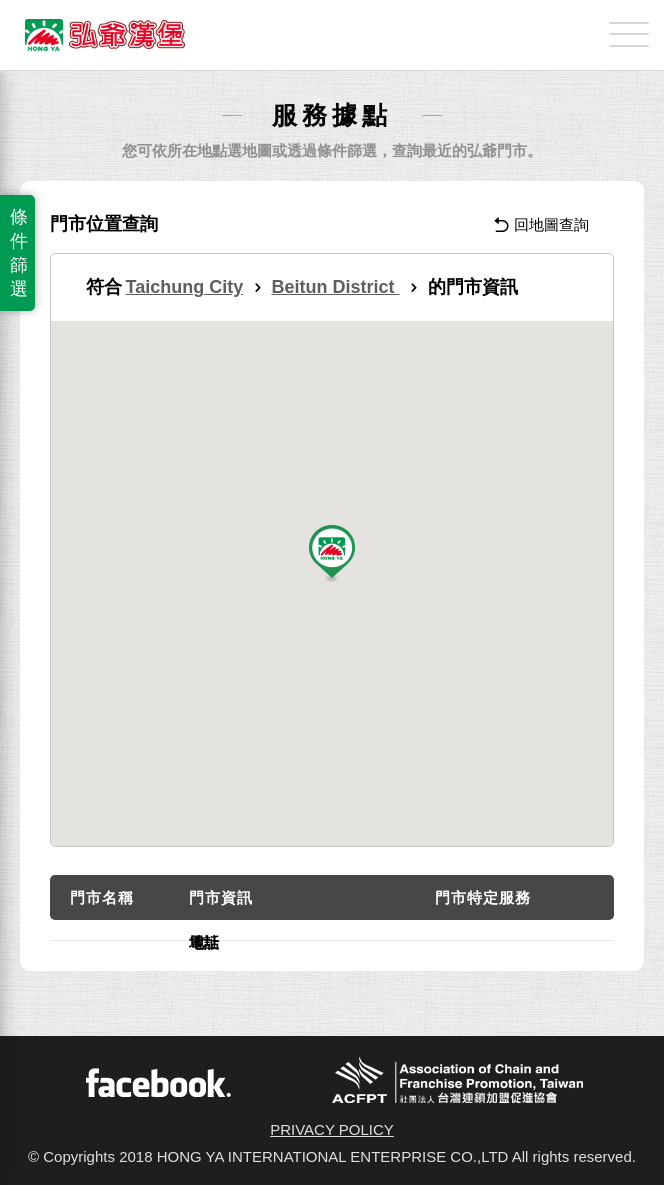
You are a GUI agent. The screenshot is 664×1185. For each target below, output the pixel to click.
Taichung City (185, 287)
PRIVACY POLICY (332, 1129)
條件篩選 (19, 253)
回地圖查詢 (541, 224)
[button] (332, 554)
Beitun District (335, 287)
